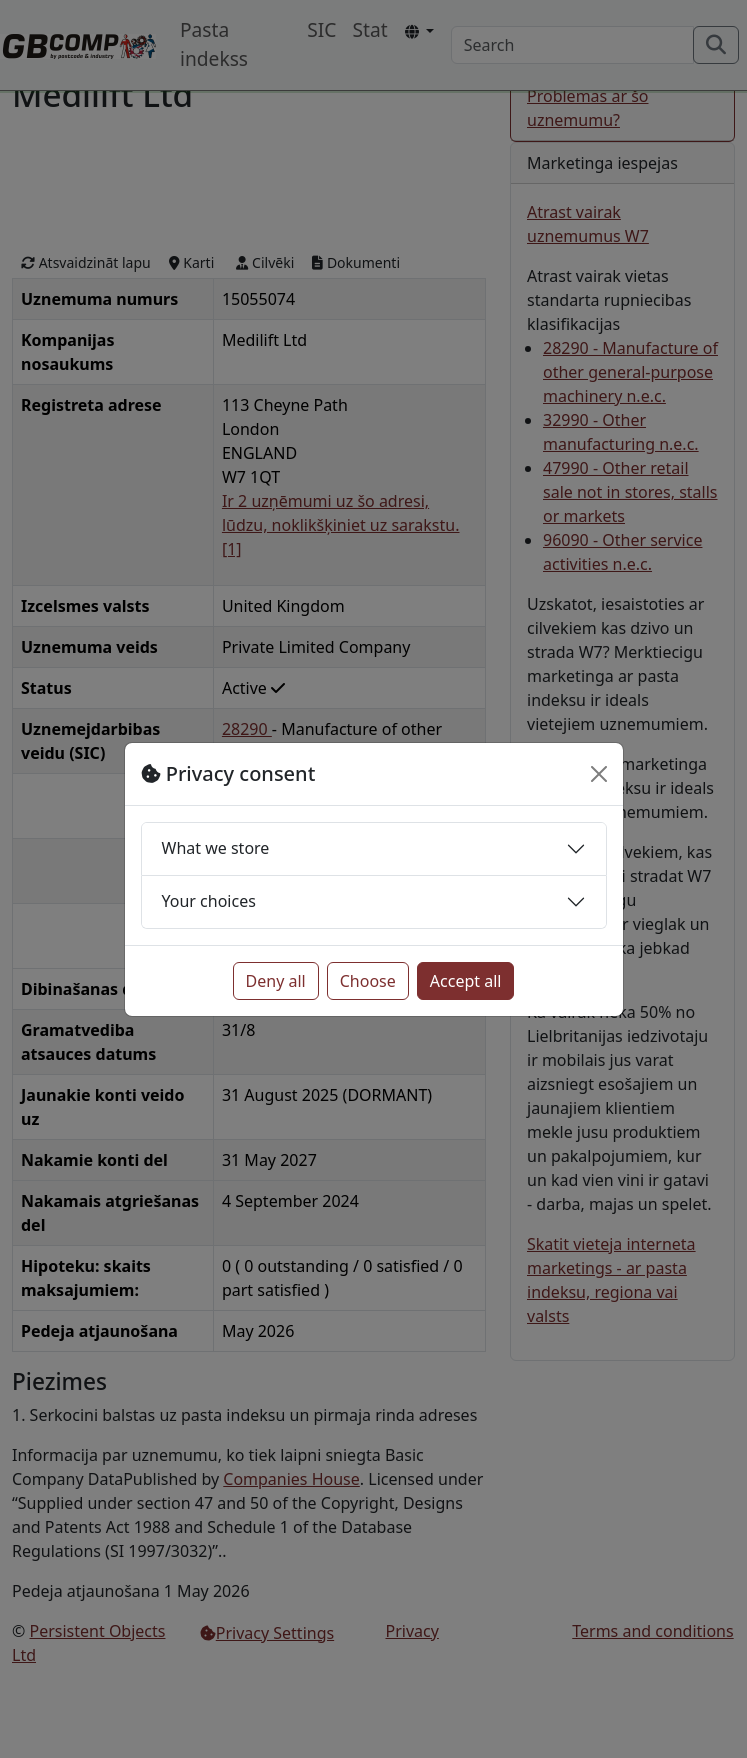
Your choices (209, 901)
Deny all (276, 981)
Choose (368, 981)
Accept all (466, 981)
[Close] (599, 774)
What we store (216, 848)
